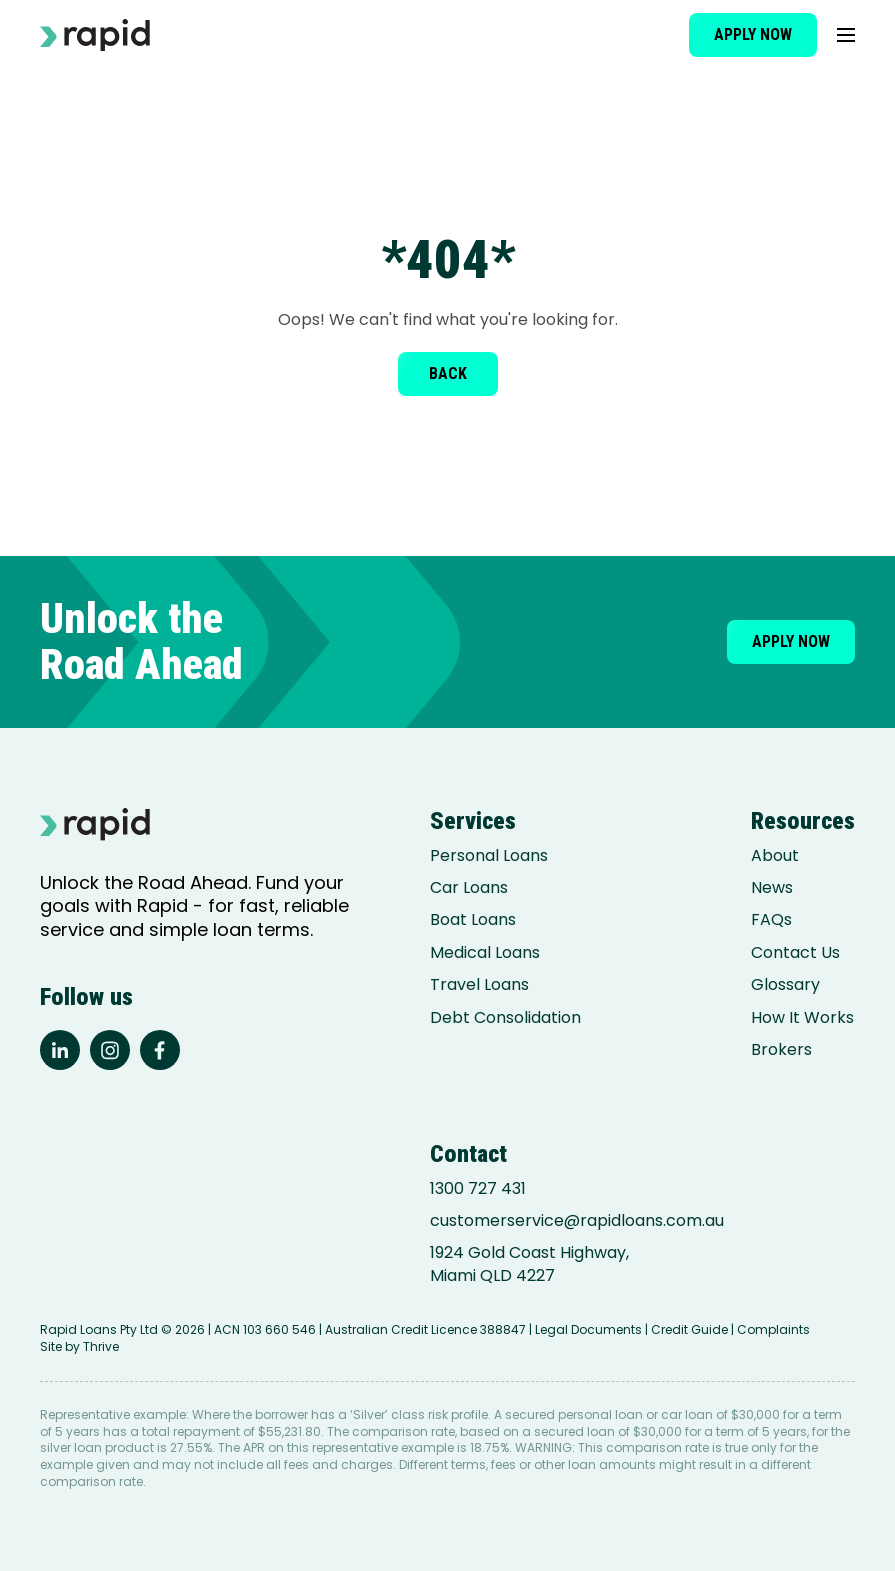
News (772, 888)
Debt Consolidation (505, 1018)
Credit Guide (689, 1329)
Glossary (785, 985)
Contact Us (795, 953)
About (775, 856)
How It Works (802, 1018)
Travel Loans (479, 985)
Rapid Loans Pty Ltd (99, 1329)
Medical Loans (485, 953)
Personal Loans (489, 856)
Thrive (101, 1346)
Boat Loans (473, 920)
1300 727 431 (478, 1189)
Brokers (781, 1050)
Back (448, 373)
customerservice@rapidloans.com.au (577, 1221)
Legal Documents (588, 1329)
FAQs (771, 920)
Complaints (773, 1329)
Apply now (753, 34)
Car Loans (469, 888)
